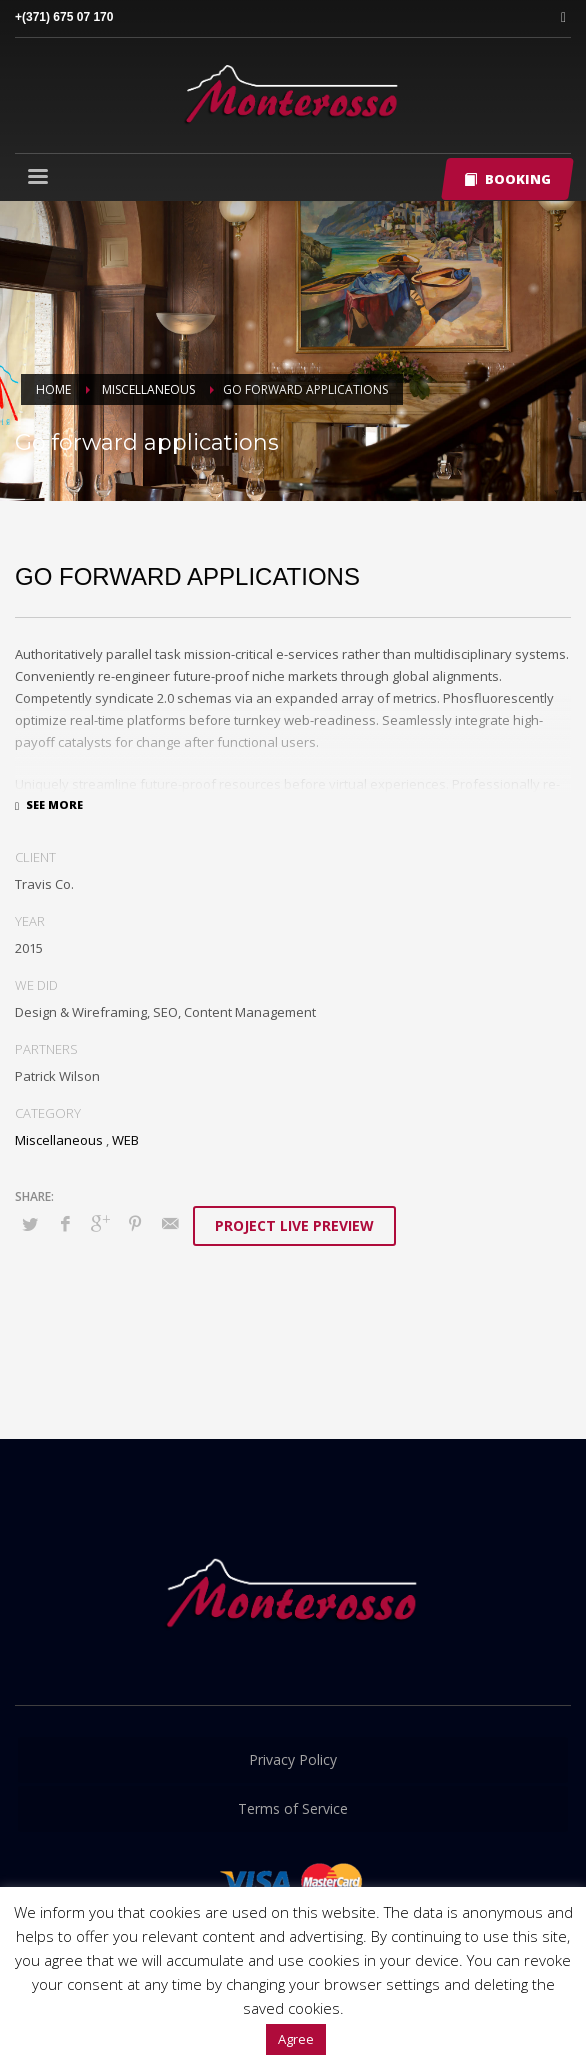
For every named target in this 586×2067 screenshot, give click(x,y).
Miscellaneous (59, 1140)
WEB (125, 1140)
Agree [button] (296, 2039)
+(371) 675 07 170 (64, 17)
